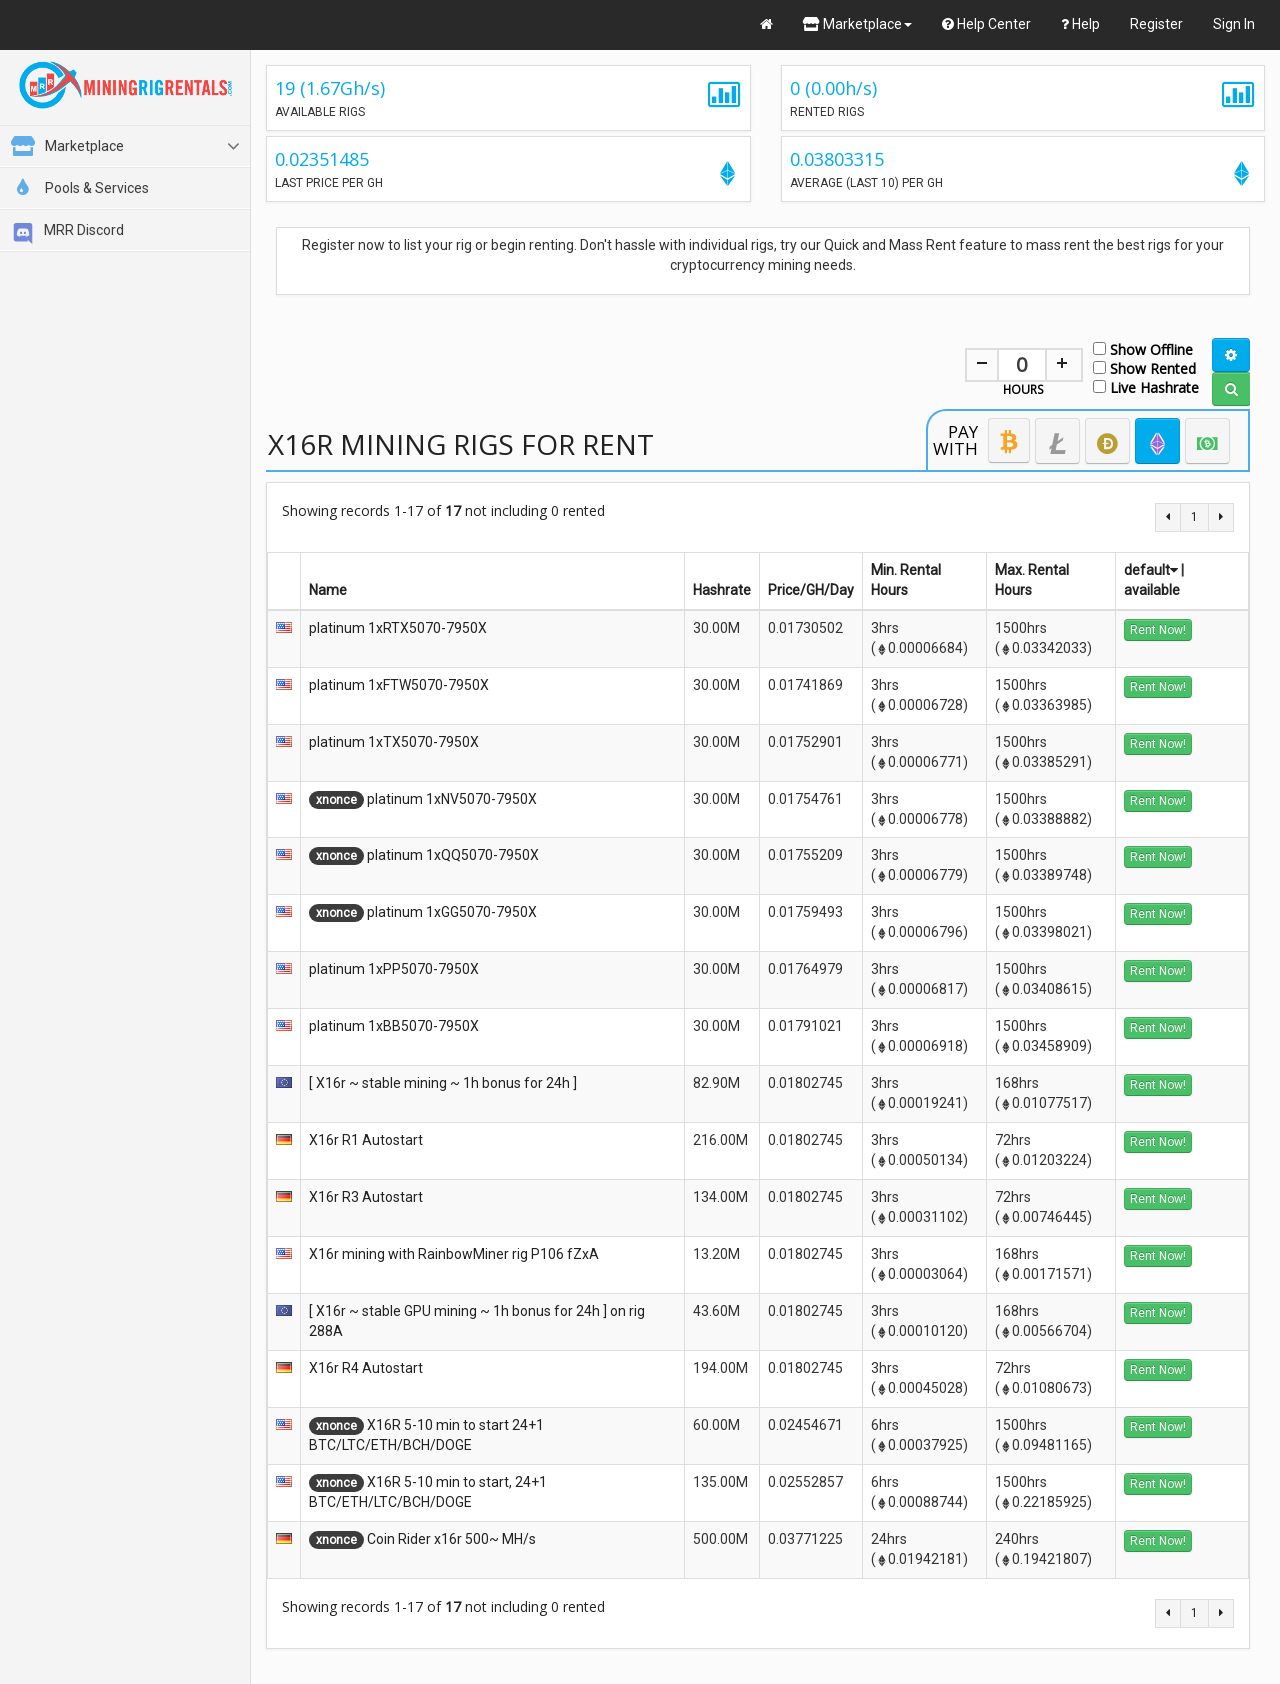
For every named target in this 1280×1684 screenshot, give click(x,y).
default (1151, 570)
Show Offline (1143, 348)
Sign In (1234, 24)
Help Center (986, 24)
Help (1080, 24)
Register (1156, 24)
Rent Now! (1158, 630)
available (1152, 590)
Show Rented (1144, 367)
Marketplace (857, 24)
